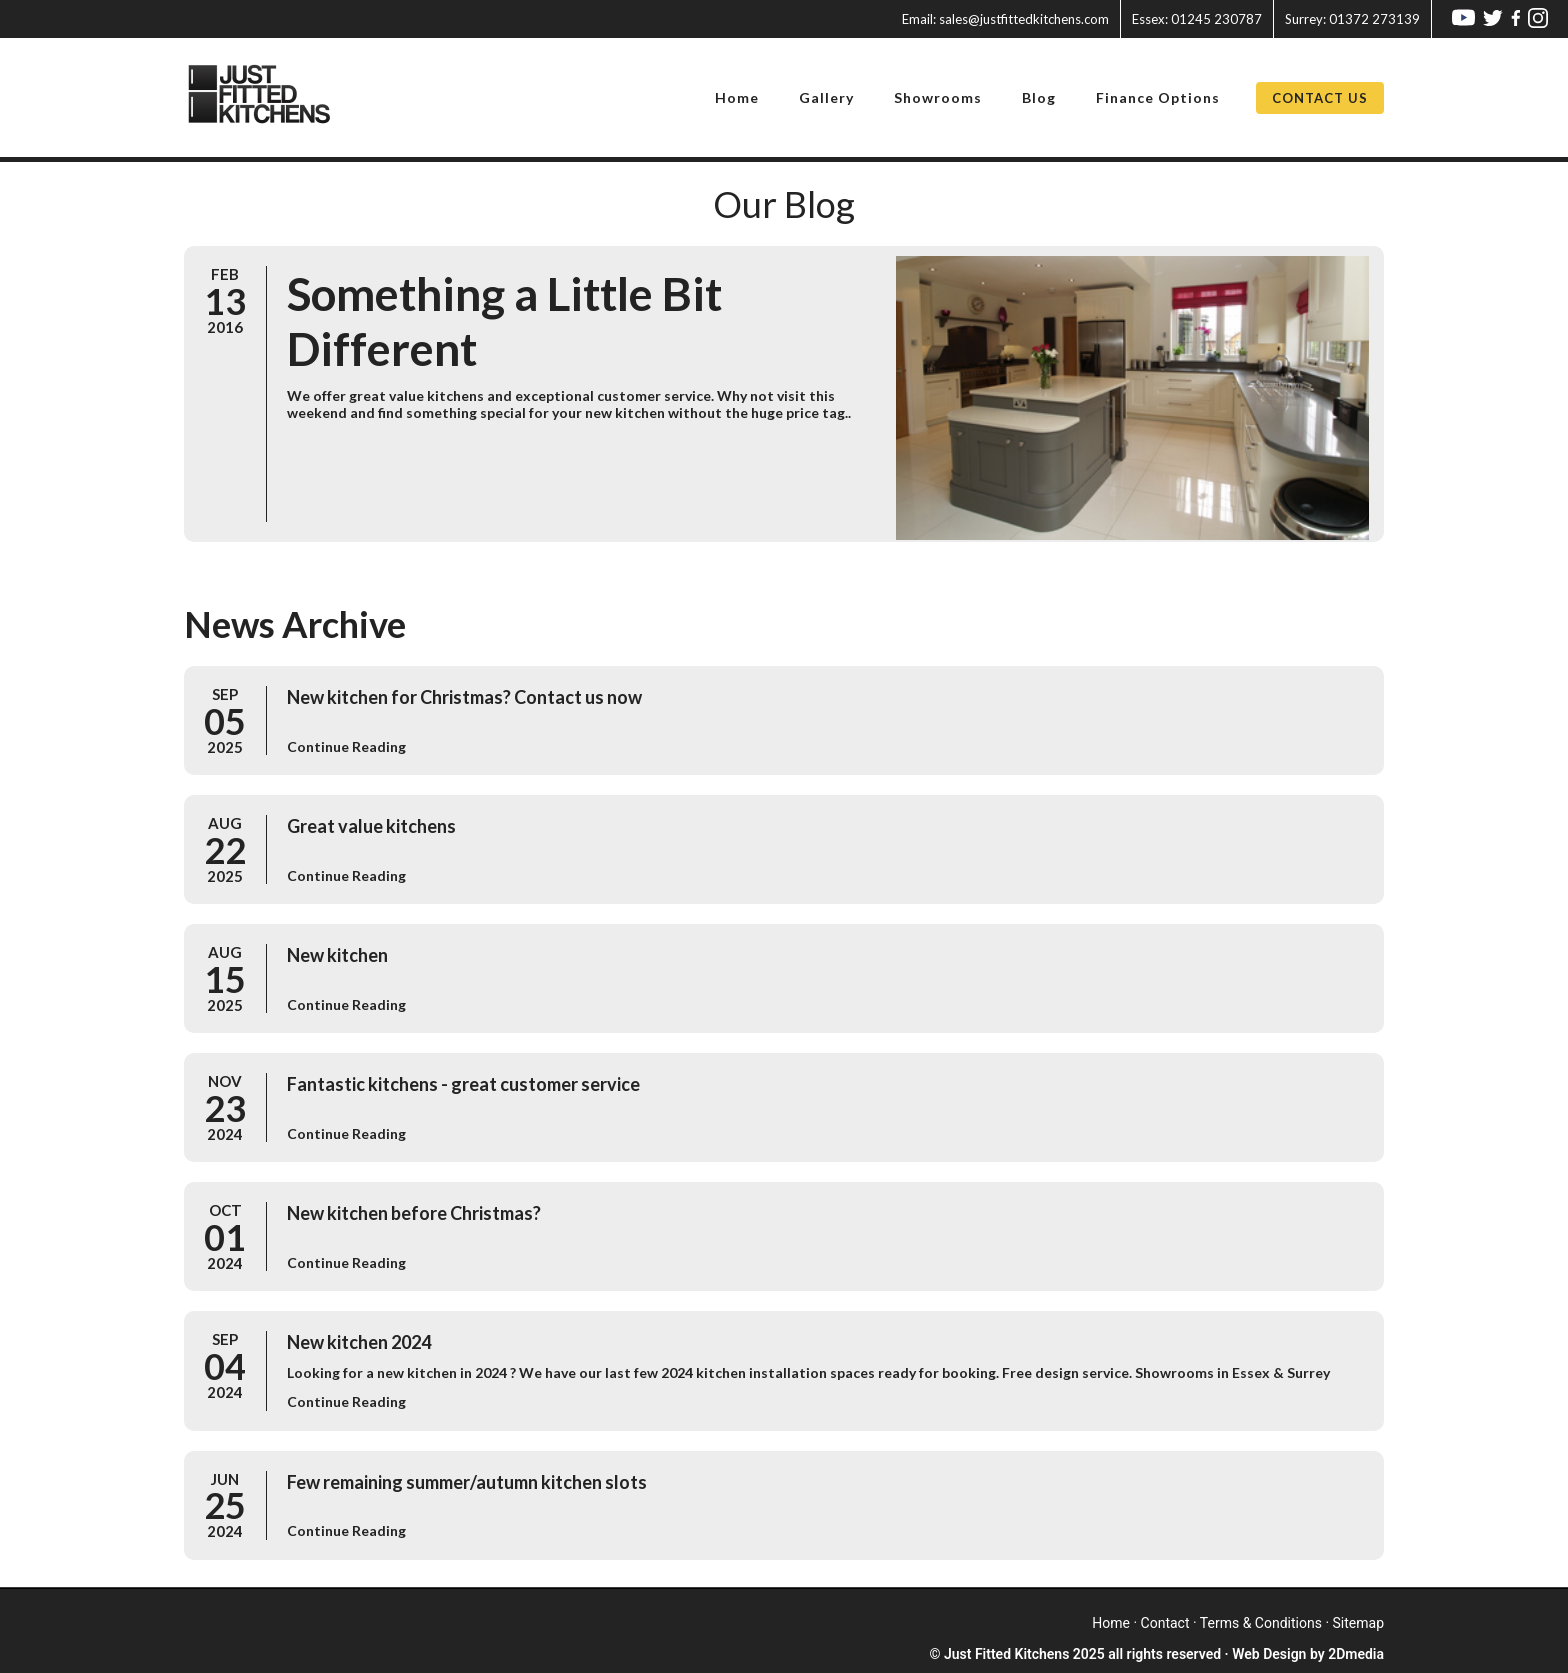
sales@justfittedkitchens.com (1005, 19)
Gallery (826, 97)
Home (737, 97)
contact (1165, 1623)
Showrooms (938, 97)
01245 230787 (1197, 19)
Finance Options (1158, 97)
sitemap (1358, 1623)
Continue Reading (346, 746)
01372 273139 (1352, 19)
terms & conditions (1261, 1623)
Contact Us (1320, 98)
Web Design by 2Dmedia (1308, 1654)
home (1111, 1623)
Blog (1039, 97)
